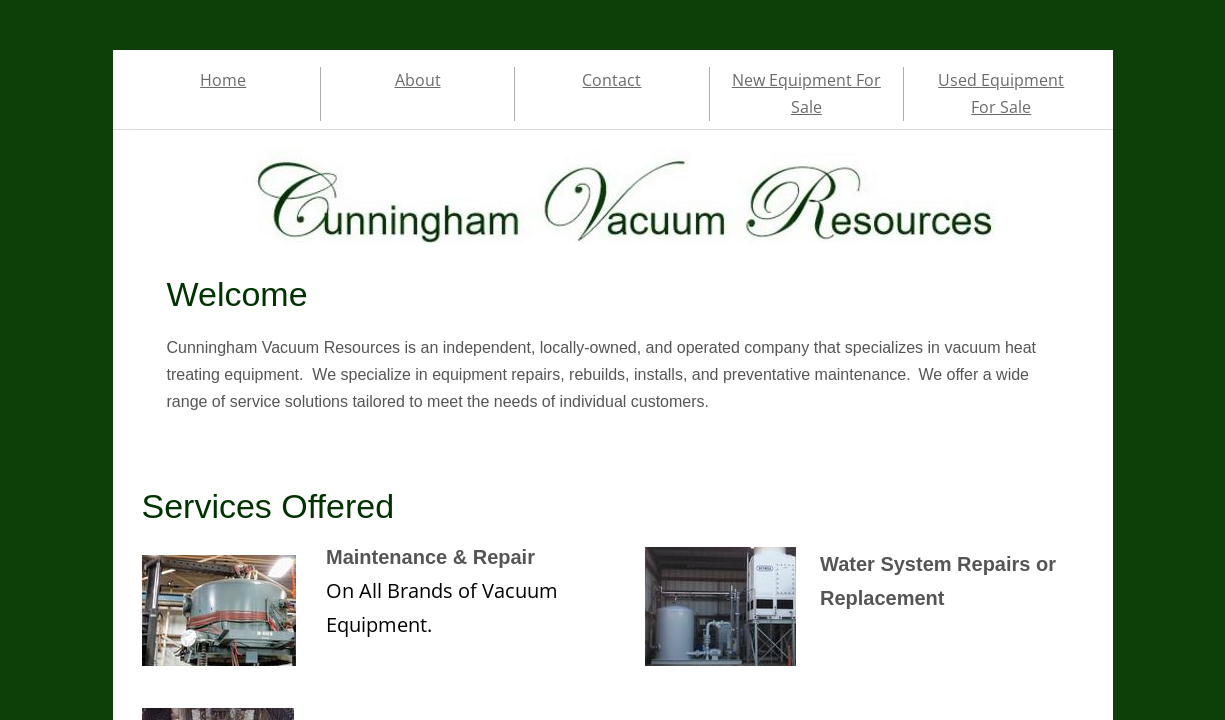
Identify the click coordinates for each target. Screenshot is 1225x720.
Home (223, 80)
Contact (611, 80)
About (418, 80)
